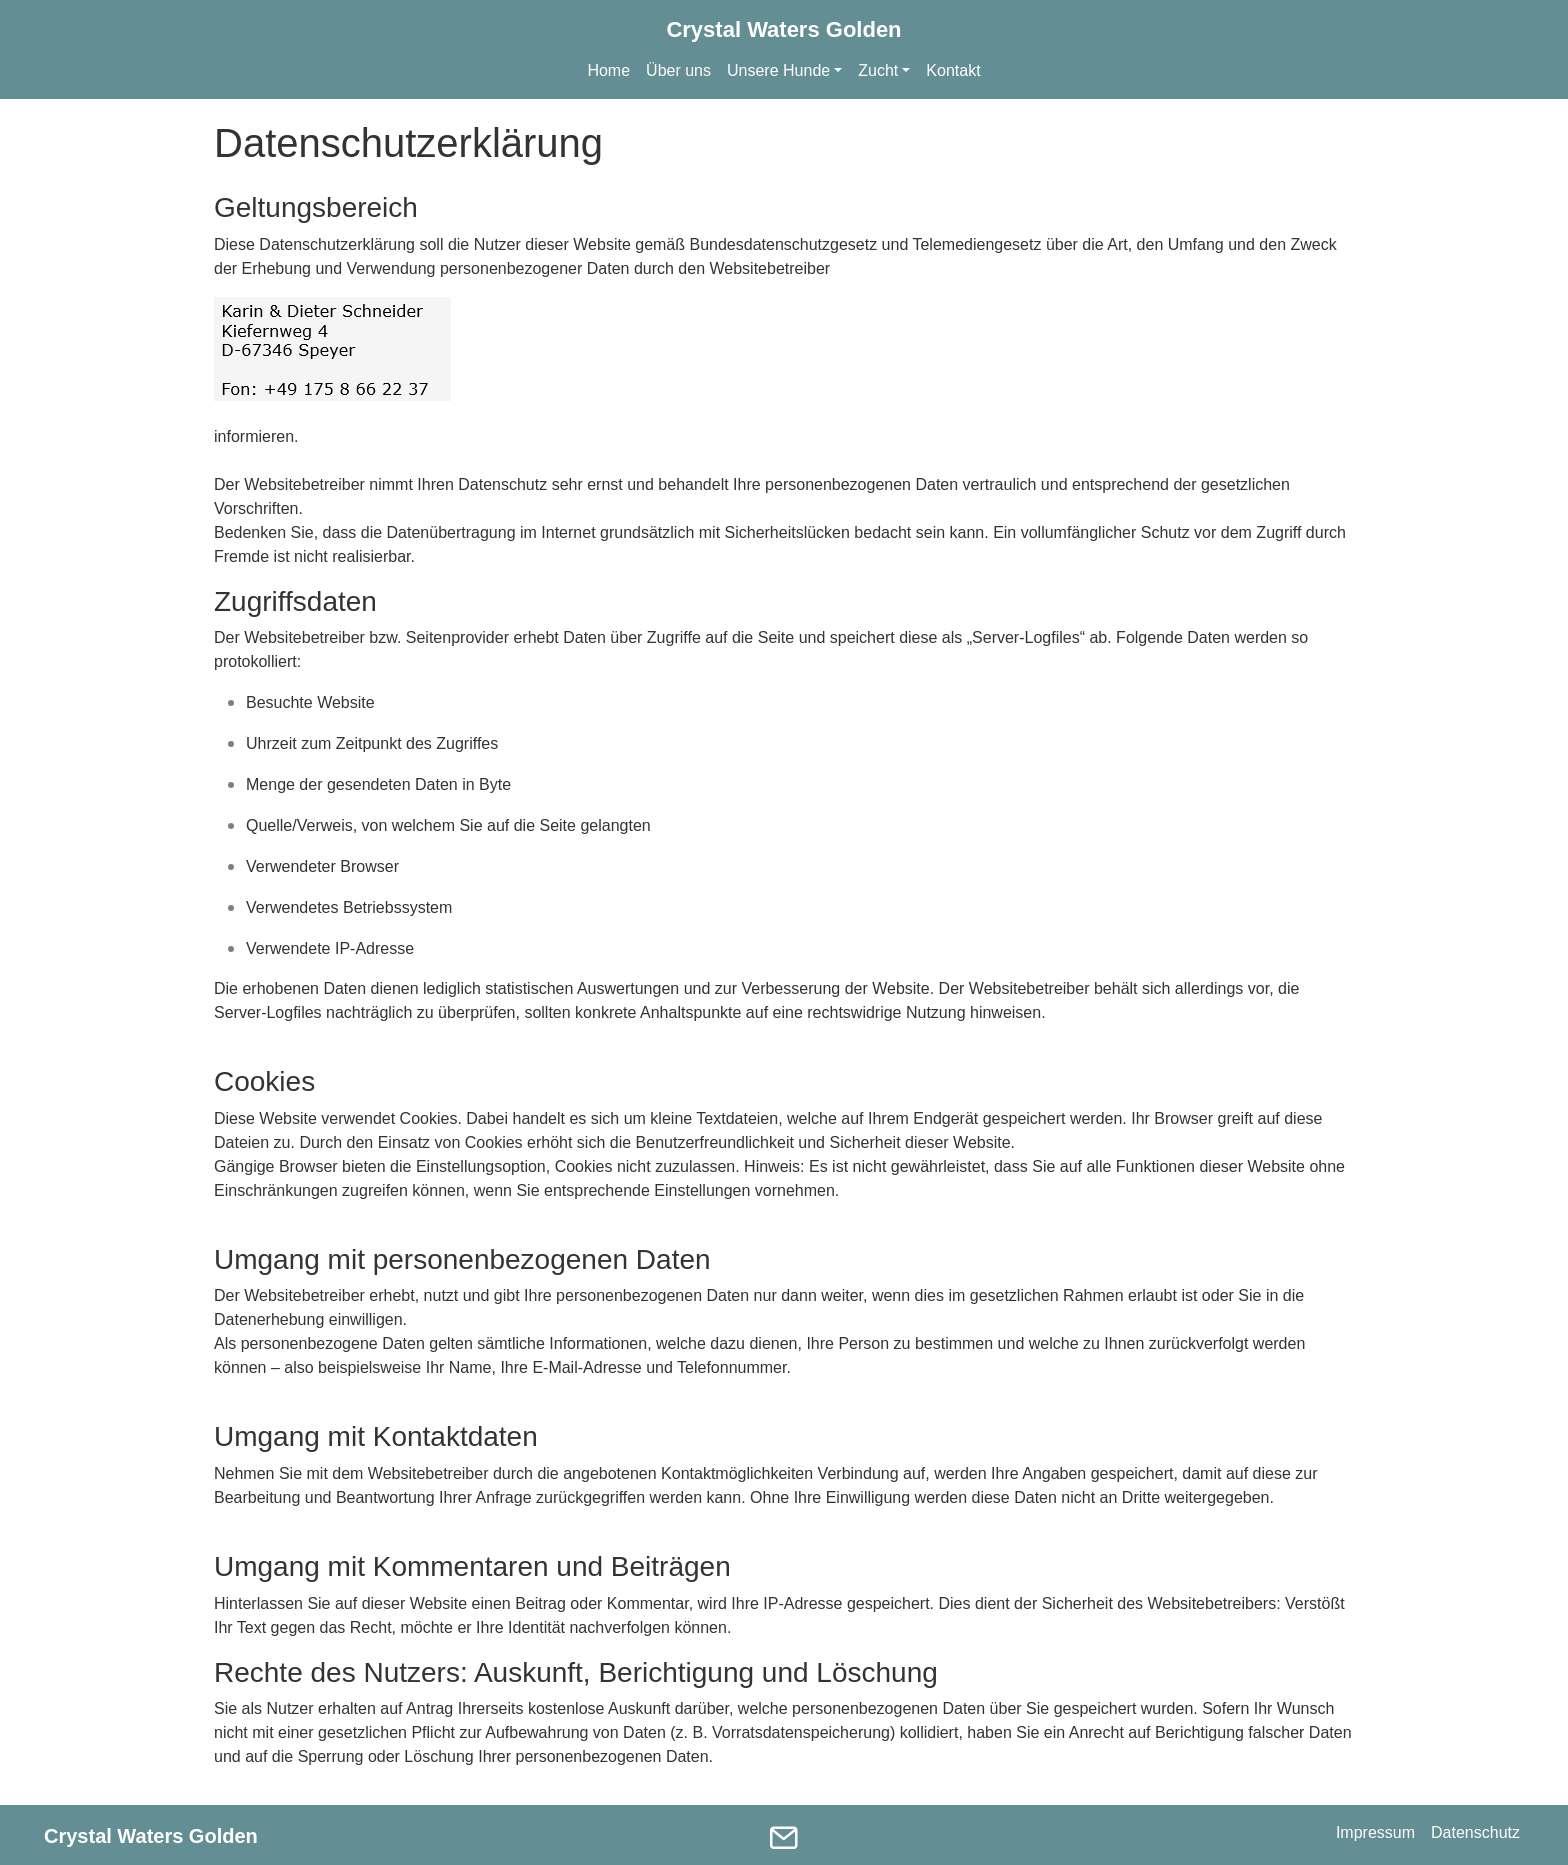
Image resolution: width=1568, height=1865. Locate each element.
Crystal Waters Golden (783, 29)
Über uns (678, 70)
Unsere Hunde (778, 70)
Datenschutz (1475, 1832)
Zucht (878, 70)
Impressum (1375, 1832)
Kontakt (953, 70)
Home (608, 70)
